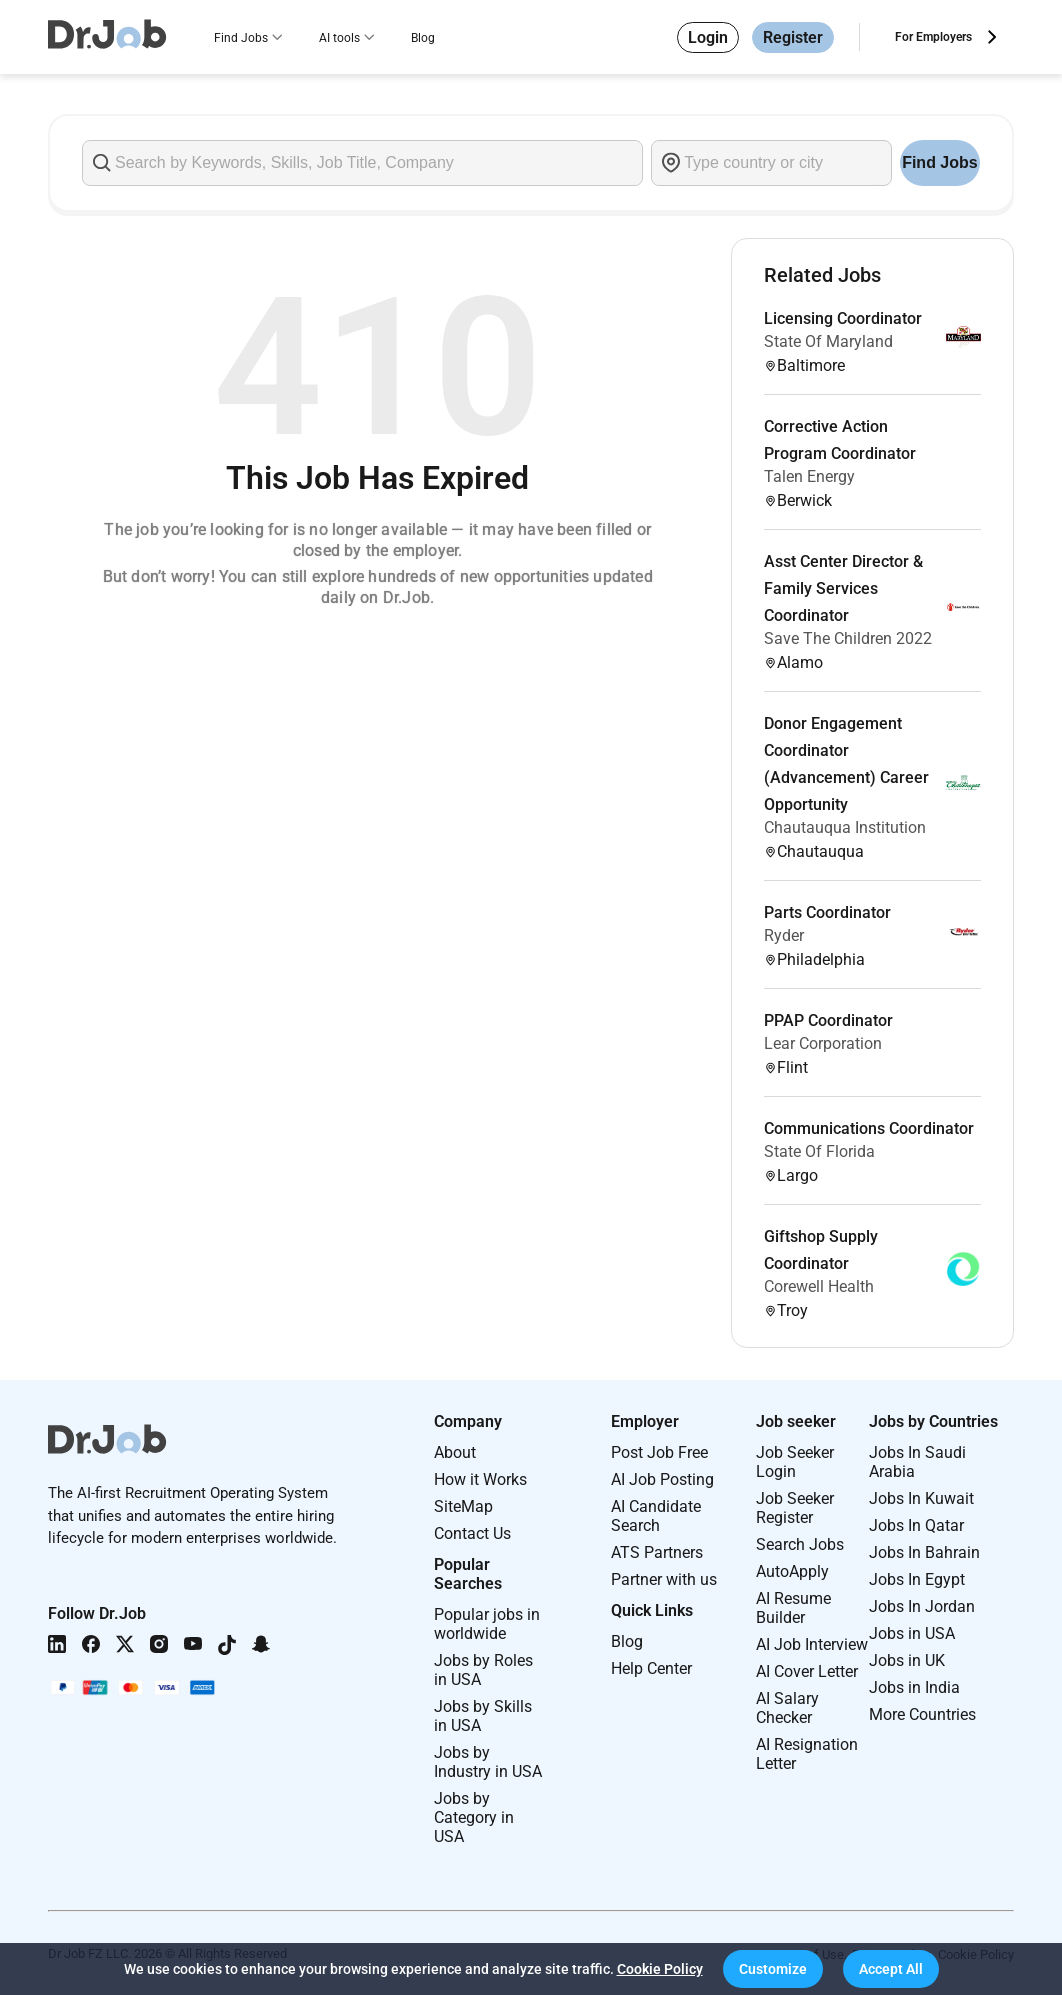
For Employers (933, 37)
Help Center (651, 1668)
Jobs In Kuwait (921, 1498)
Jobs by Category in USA (474, 1817)
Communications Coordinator (869, 1128)
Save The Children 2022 (848, 638)
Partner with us (664, 1579)
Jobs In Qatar (916, 1525)
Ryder (784, 935)
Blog (423, 38)
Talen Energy (809, 476)
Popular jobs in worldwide (487, 1624)
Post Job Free (659, 1452)
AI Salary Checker (787, 1708)
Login (708, 37)
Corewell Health (819, 1286)
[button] (773, 1969)
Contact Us (472, 1533)
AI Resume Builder (793, 1608)
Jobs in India (914, 1687)
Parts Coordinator (827, 912)
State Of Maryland (828, 341)
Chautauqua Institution (845, 827)
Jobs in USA (912, 1633)
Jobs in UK (907, 1660)
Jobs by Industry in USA (488, 1762)
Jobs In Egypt (917, 1579)
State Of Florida (819, 1151)
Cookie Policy (660, 1969)
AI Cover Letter (807, 1671)
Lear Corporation (823, 1043)
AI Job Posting (662, 1479)
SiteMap (463, 1506)
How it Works (480, 1479)
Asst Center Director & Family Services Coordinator (843, 588)
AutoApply (792, 1571)
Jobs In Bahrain (924, 1552)
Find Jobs (241, 38)
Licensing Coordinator (843, 318)
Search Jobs (800, 1544)
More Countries (922, 1714)
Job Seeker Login (795, 1462)
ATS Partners (657, 1552)
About (455, 1452)
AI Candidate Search (656, 1516)
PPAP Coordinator (828, 1020)
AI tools (339, 38)
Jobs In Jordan (922, 1606)
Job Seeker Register (795, 1508)
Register (793, 37)
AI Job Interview (812, 1644)
